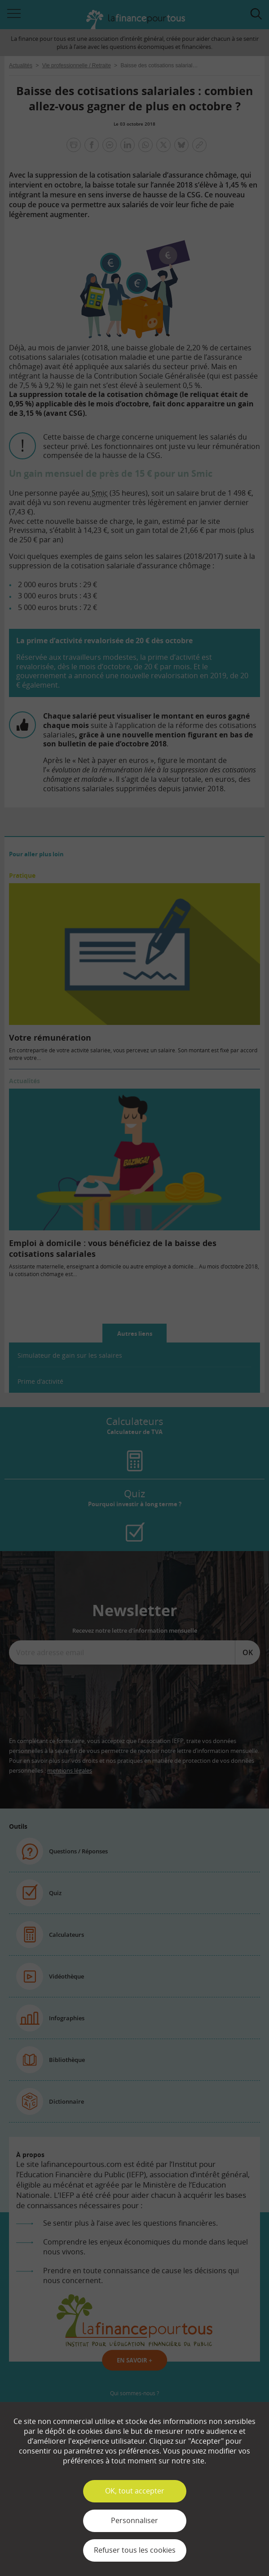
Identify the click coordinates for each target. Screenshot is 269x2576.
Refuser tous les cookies (135, 2550)
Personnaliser (134, 2520)
